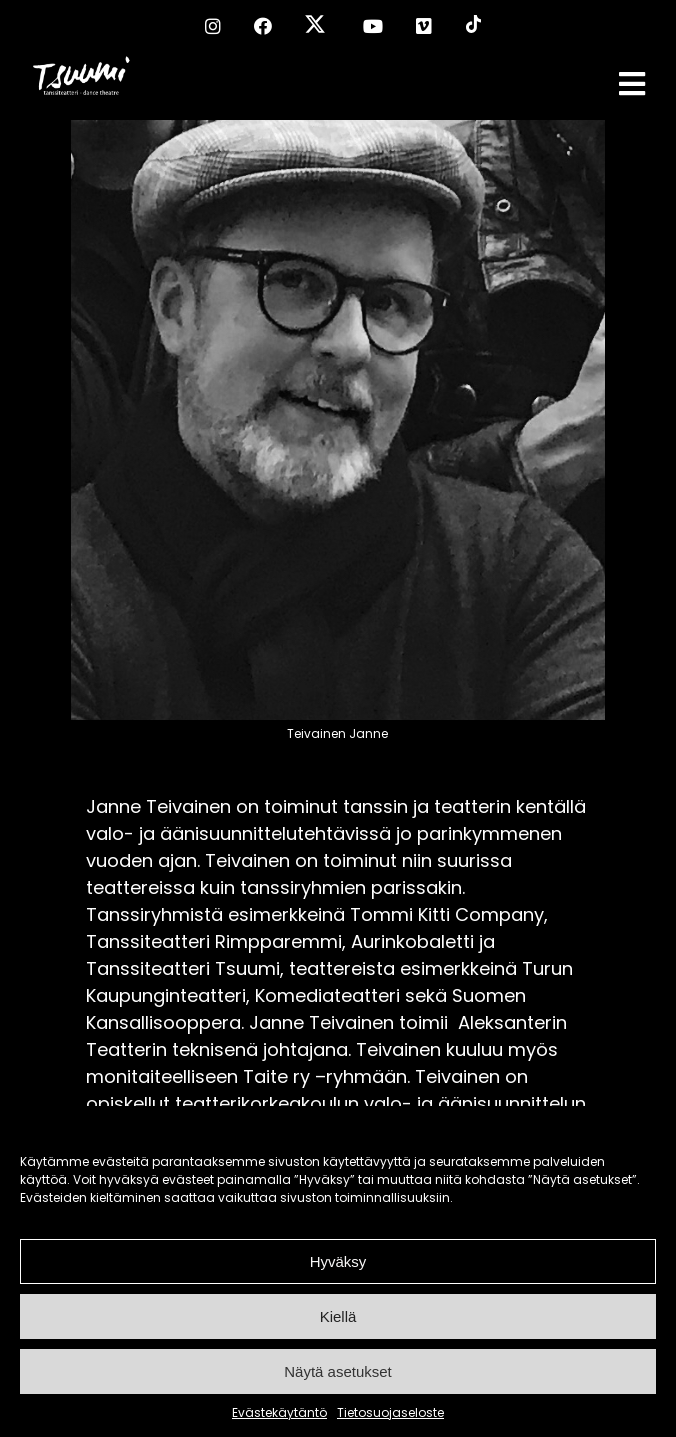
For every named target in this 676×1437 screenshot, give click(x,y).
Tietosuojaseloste (390, 1412)
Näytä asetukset (338, 1371)
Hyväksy (338, 1261)
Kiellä (338, 1316)
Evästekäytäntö (279, 1412)
